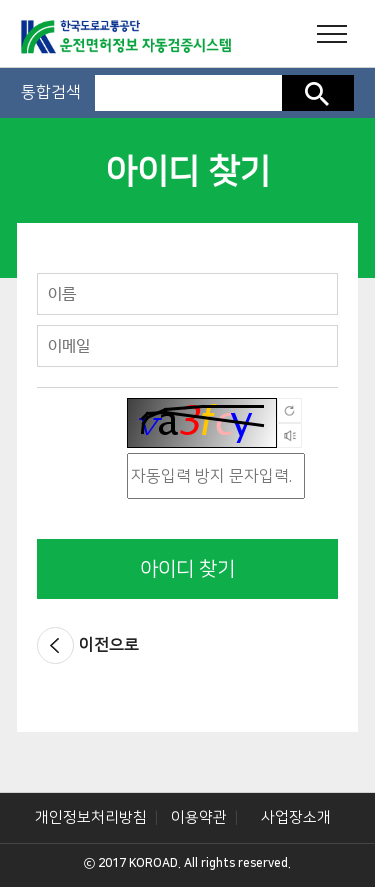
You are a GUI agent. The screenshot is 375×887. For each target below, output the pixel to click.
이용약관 (199, 817)
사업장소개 (296, 817)
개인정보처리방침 (91, 817)
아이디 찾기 (187, 569)
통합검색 (51, 92)
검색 (318, 93)
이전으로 (109, 645)
